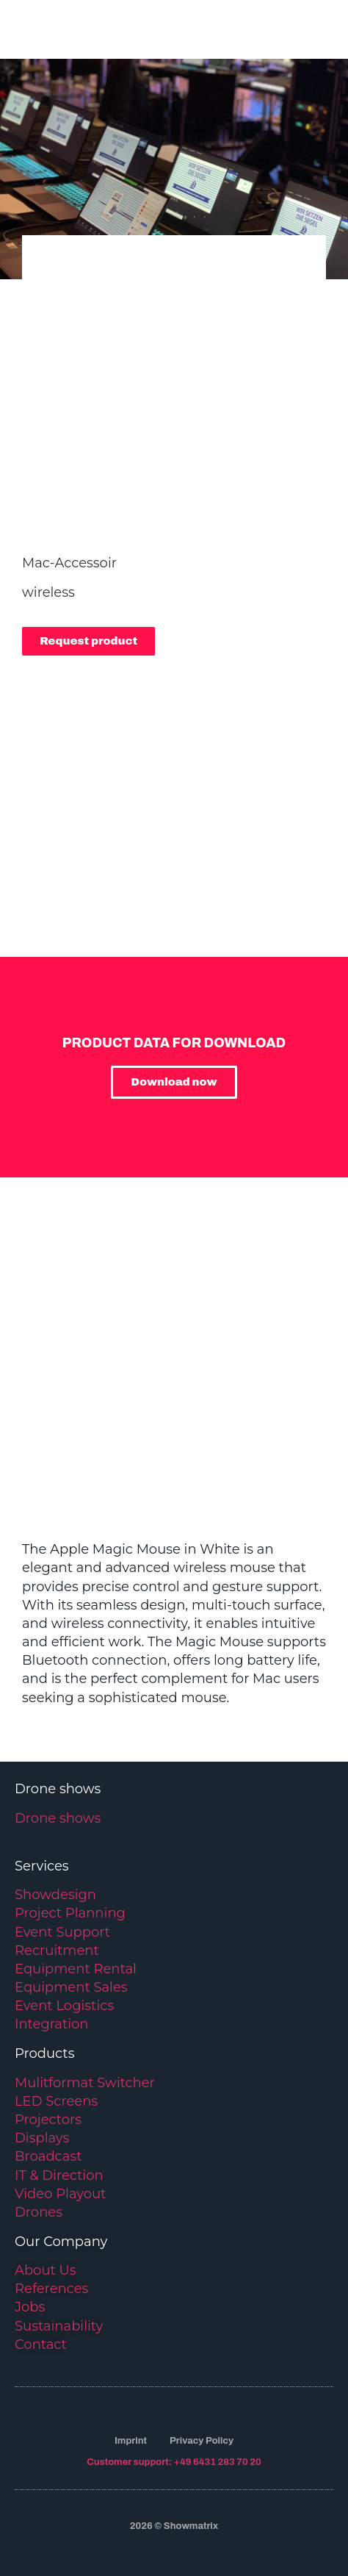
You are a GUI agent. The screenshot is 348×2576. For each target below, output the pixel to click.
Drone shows (58, 1818)
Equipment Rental (76, 1969)
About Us (45, 2270)
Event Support (62, 1932)
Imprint (131, 2441)
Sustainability (59, 2326)
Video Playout (60, 2194)
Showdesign (55, 1895)
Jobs (30, 2307)
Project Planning (70, 1913)
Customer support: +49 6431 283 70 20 (174, 2462)
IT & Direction (59, 2175)
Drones (38, 2212)
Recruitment (57, 1950)
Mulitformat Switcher (85, 2083)
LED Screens (56, 2101)
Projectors (48, 2120)
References (51, 2289)
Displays (42, 2138)
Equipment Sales (71, 1987)
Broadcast (48, 2156)
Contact (41, 2344)
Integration (51, 2024)
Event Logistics (64, 2006)
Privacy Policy (201, 2441)
